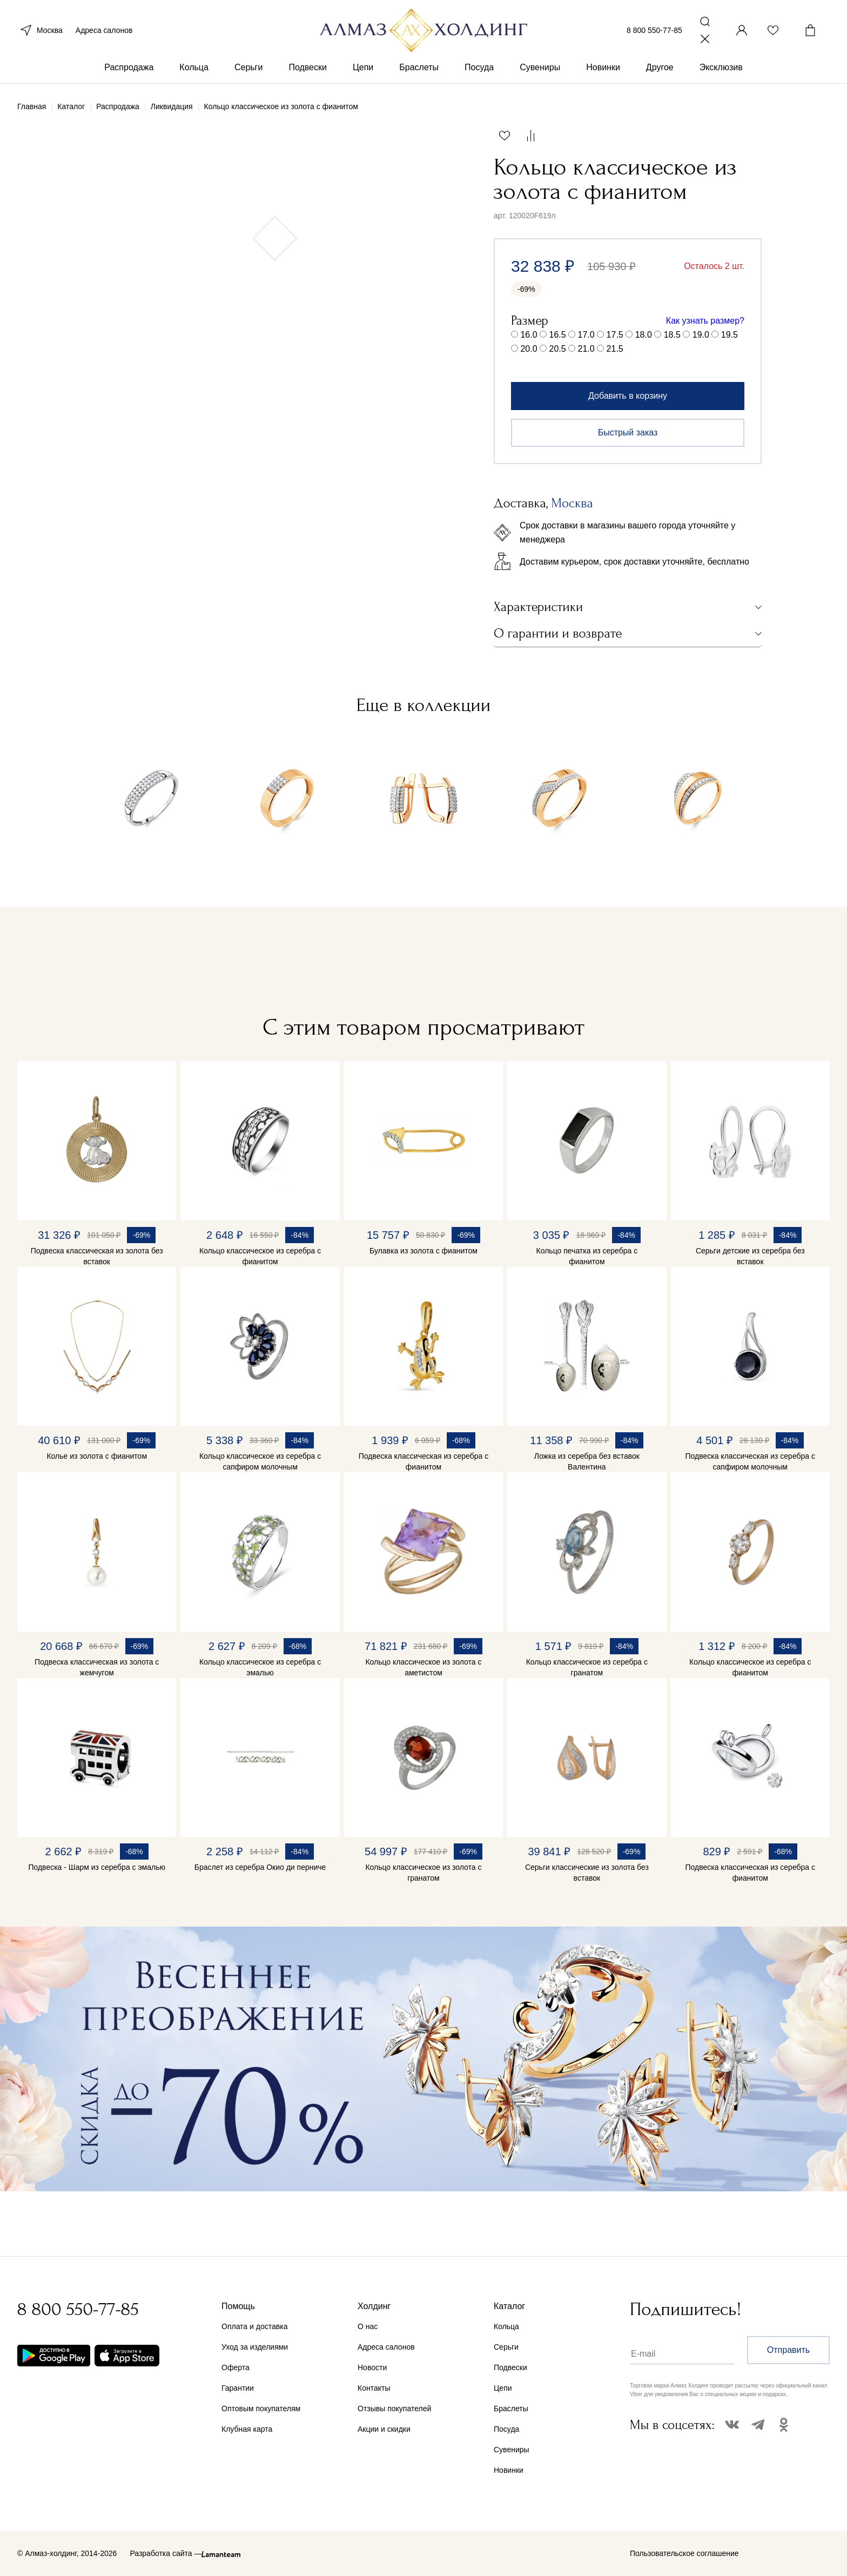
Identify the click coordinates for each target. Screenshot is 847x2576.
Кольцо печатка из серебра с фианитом (587, 1256)
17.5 (615, 334)
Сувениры (540, 69)
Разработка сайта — (165, 2553)
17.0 (586, 334)
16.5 (557, 334)
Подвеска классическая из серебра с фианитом (424, 1461)
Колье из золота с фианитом (96, 1456)
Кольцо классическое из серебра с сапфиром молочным (260, 1461)
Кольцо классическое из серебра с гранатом (587, 1667)
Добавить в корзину (627, 395)
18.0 (643, 334)
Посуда (479, 69)
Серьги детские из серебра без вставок (750, 1256)
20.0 (528, 348)
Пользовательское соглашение (684, 2553)
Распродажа (128, 69)
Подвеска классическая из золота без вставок (97, 1256)
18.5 (672, 334)
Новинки (603, 69)
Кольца (194, 69)
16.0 (528, 334)
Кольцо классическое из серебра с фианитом (260, 1256)
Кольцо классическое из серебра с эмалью (260, 1667)
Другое (660, 69)
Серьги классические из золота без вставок (587, 1872)
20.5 (557, 348)
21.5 (615, 348)
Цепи (363, 69)
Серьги (248, 69)
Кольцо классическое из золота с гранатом (423, 1872)
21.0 (586, 348)
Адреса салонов (104, 31)
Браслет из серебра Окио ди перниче (260, 1867)
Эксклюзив (721, 69)
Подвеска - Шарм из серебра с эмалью (96, 1867)
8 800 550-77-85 (654, 31)
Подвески (307, 69)
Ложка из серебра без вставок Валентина (587, 1461)
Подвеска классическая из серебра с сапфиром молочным (750, 1461)
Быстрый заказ (628, 432)
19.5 (729, 334)
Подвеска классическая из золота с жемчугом (97, 1667)
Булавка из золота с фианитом (423, 1250)
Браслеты (419, 69)
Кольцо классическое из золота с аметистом (423, 1667)
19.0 (701, 334)
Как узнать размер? (705, 320)
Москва (40, 31)
